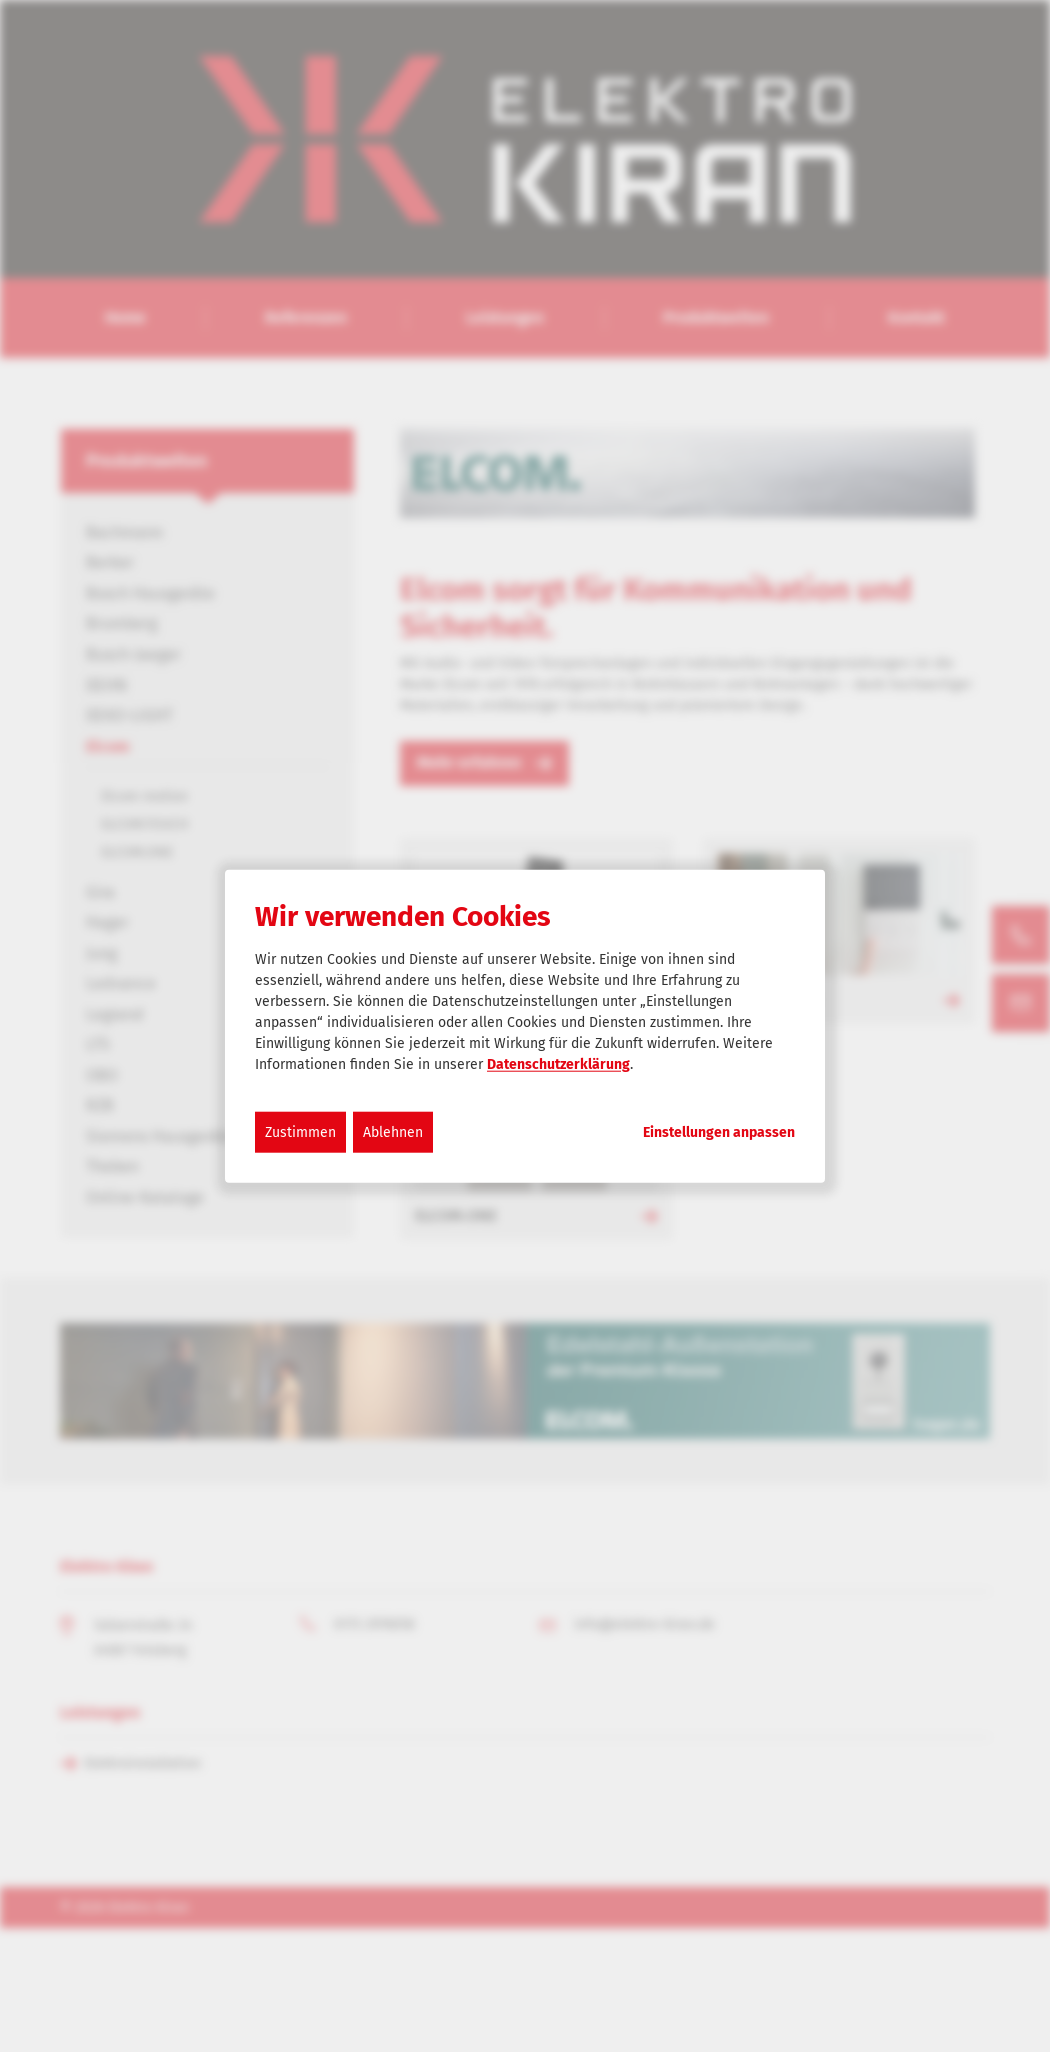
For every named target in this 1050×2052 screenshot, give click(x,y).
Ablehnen (393, 1131)
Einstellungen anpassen (719, 1132)
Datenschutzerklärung (558, 1063)
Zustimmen (300, 1131)
